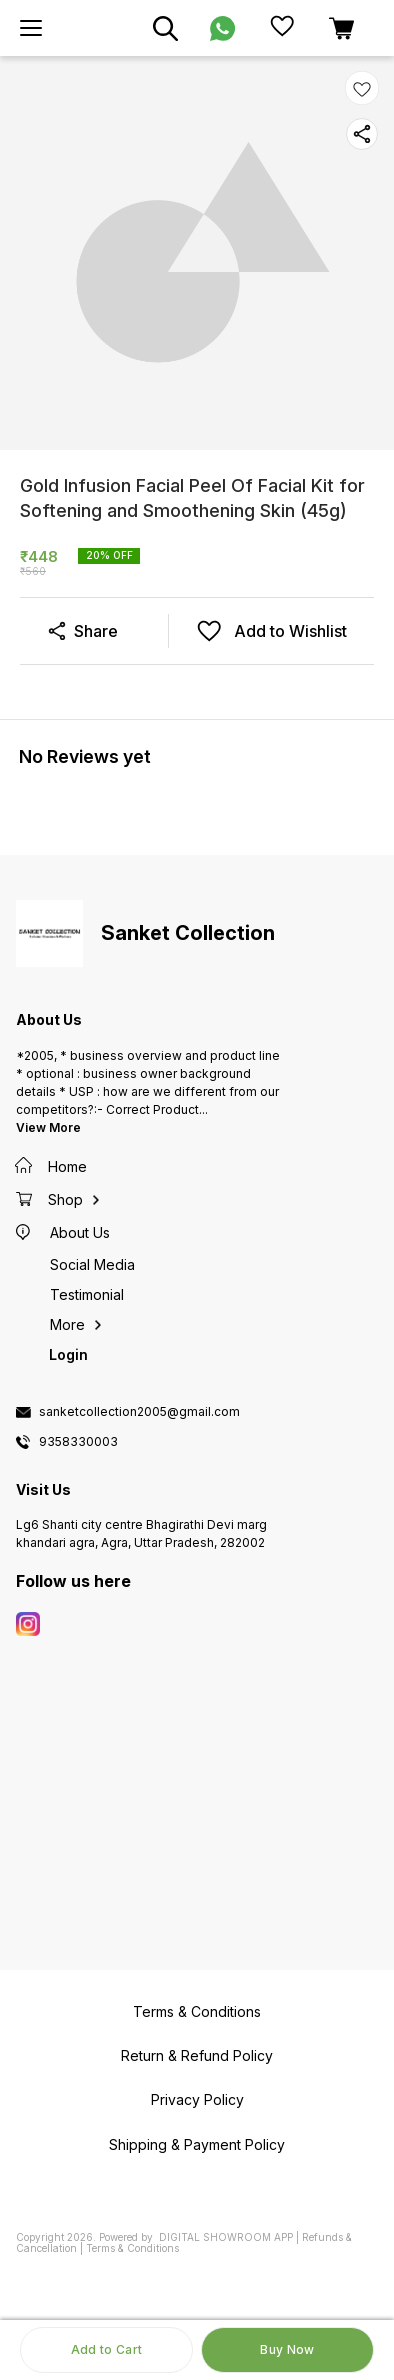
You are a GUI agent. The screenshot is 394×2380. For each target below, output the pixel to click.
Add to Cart (106, 2349)
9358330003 (78, 1442)
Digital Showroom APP (226, 2237)
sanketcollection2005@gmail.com (139, 1412)
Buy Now (287, 2349)
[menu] (31, 28)
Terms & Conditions (132, 2248)
